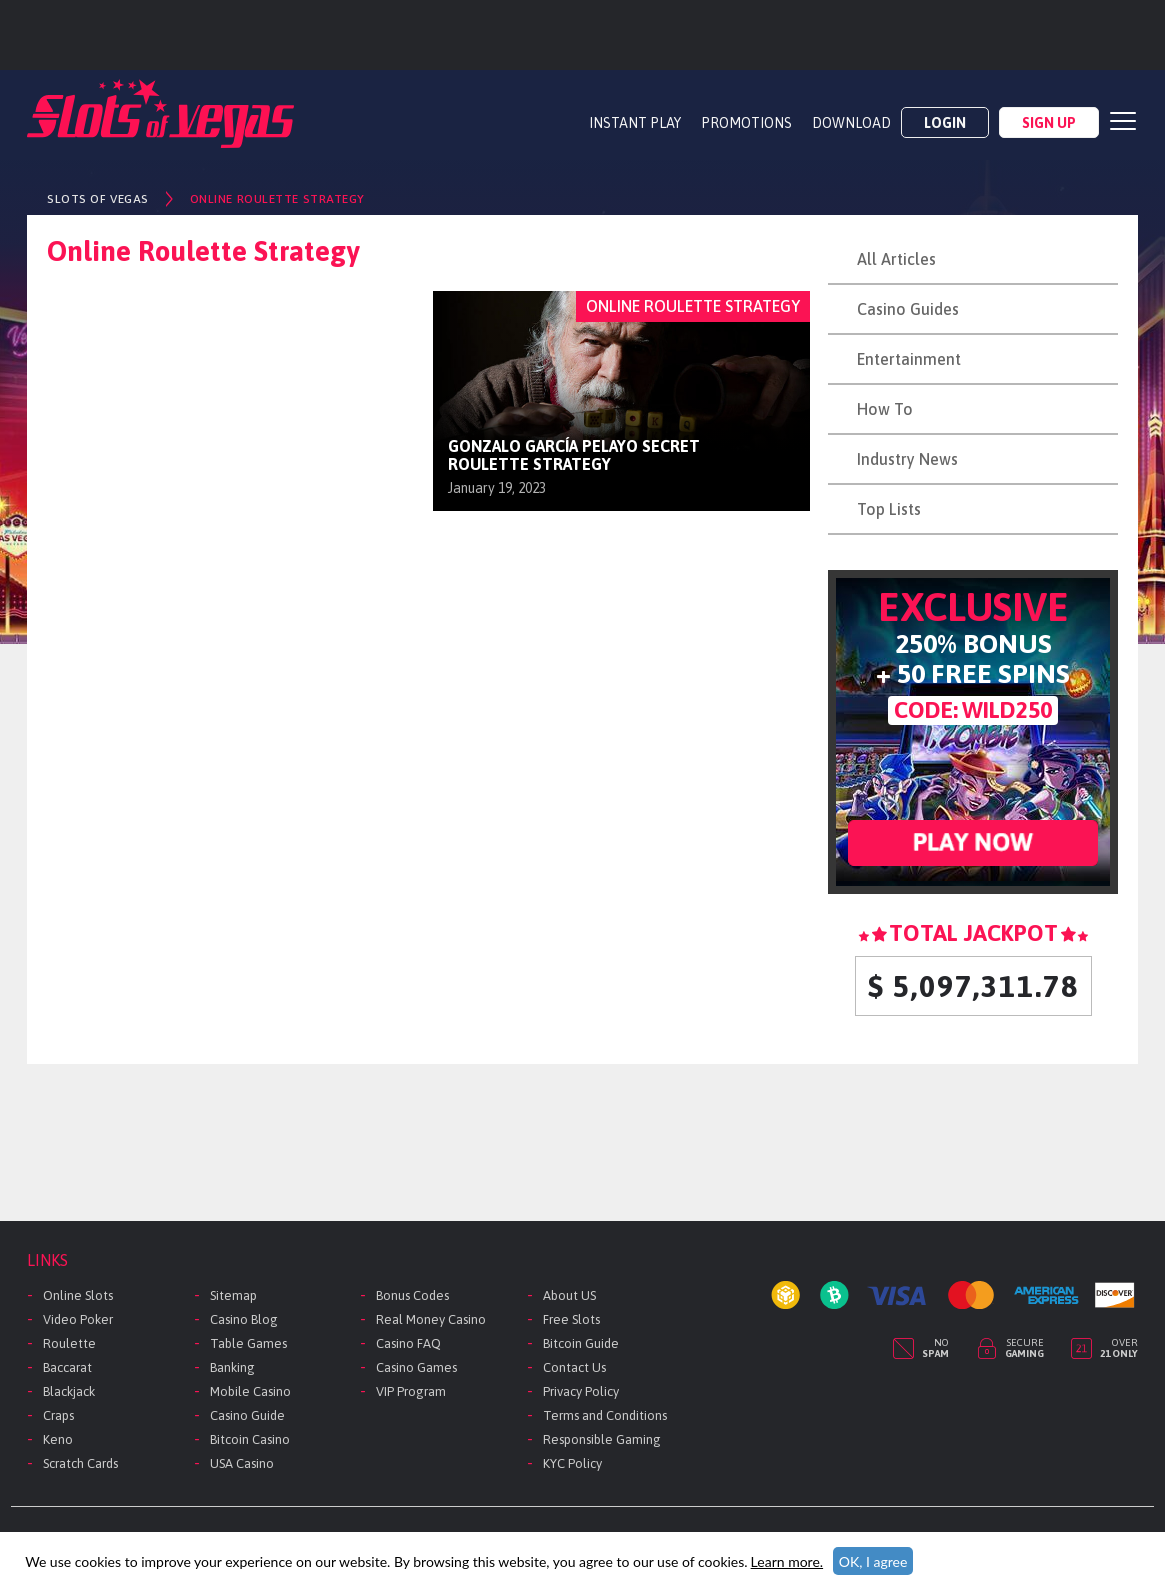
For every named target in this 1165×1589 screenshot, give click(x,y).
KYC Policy (572, 1463)
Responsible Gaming (602, 1439)
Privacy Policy (581, 1391)
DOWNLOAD (851, 123)
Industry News (907, 459)
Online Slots (78, 1295)
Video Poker (78, 1319)
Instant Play (635, 123)
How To (885, 409)
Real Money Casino (431, 1319)
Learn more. (787, 1561)
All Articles (896, 259)
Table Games (248, 1343)
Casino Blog (244, 1319)
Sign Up (1049, 123)
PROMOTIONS (746, 123)
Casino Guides (908, 309)
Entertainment (909, 359)
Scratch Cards (80, 1463)
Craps (58, 1415)
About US (569, 1295)
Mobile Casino (250, 1391)
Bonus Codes (412, 1295)
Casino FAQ (408, 1343)
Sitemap (233, 1295)
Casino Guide (247, 1415)
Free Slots (571, 1319)
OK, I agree (873, 1561)
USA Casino (242, 1463)
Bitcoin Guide (581, 1343)
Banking (232, 1367)
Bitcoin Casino (250, 1439)
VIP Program (411, 1391)
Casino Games (416, 1367)
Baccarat (67, 1367)
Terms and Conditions (605, 1415)
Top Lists (889, 509)
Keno (58, 1439)
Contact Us (574, 1367)
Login (945, 123)
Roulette (69, 1343)
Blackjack (69, 1391)
